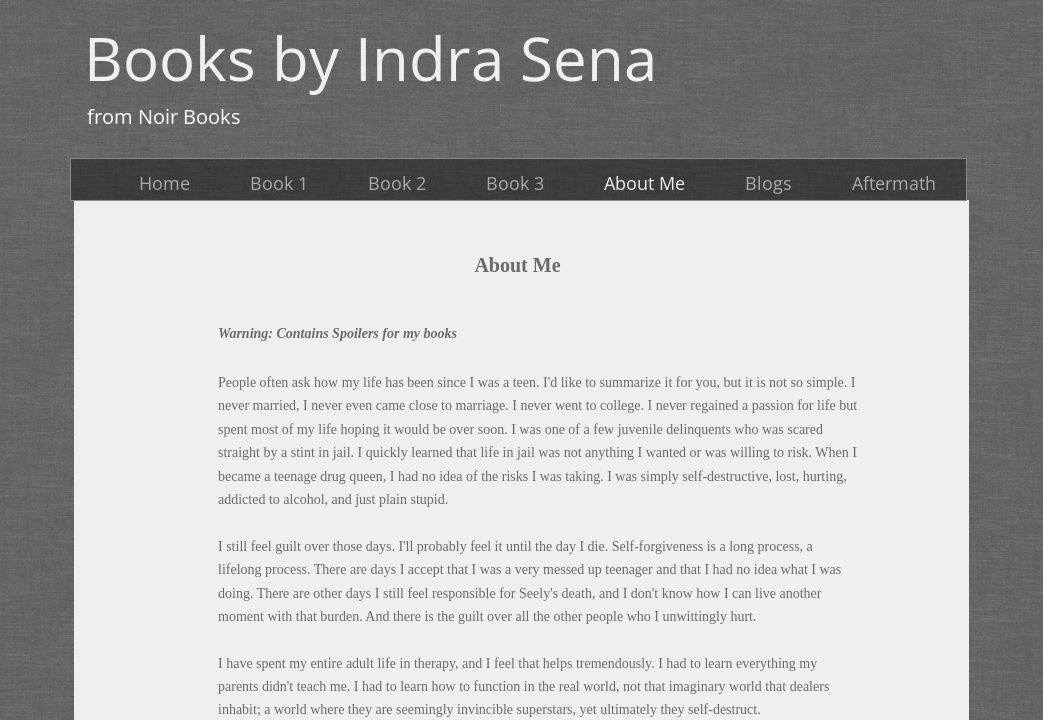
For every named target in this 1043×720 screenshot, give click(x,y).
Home (164, 183)
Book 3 (515, 183)
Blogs (768, 183)
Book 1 (279, 183)
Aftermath (894, 183)
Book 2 (397, 183)
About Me (644, 183)
